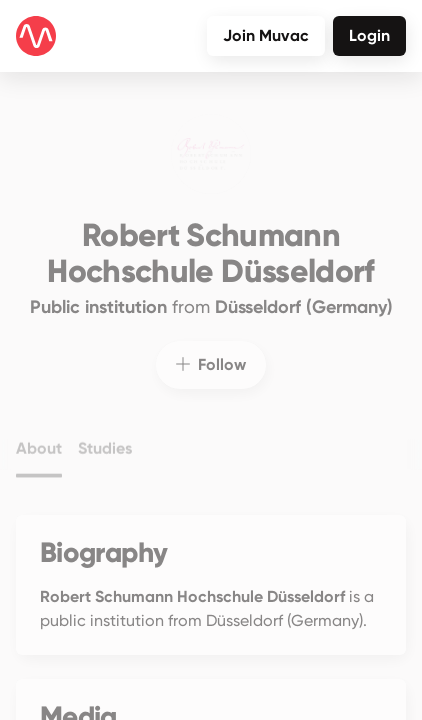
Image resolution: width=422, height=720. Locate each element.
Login (369, 35)
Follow (211, 352)
